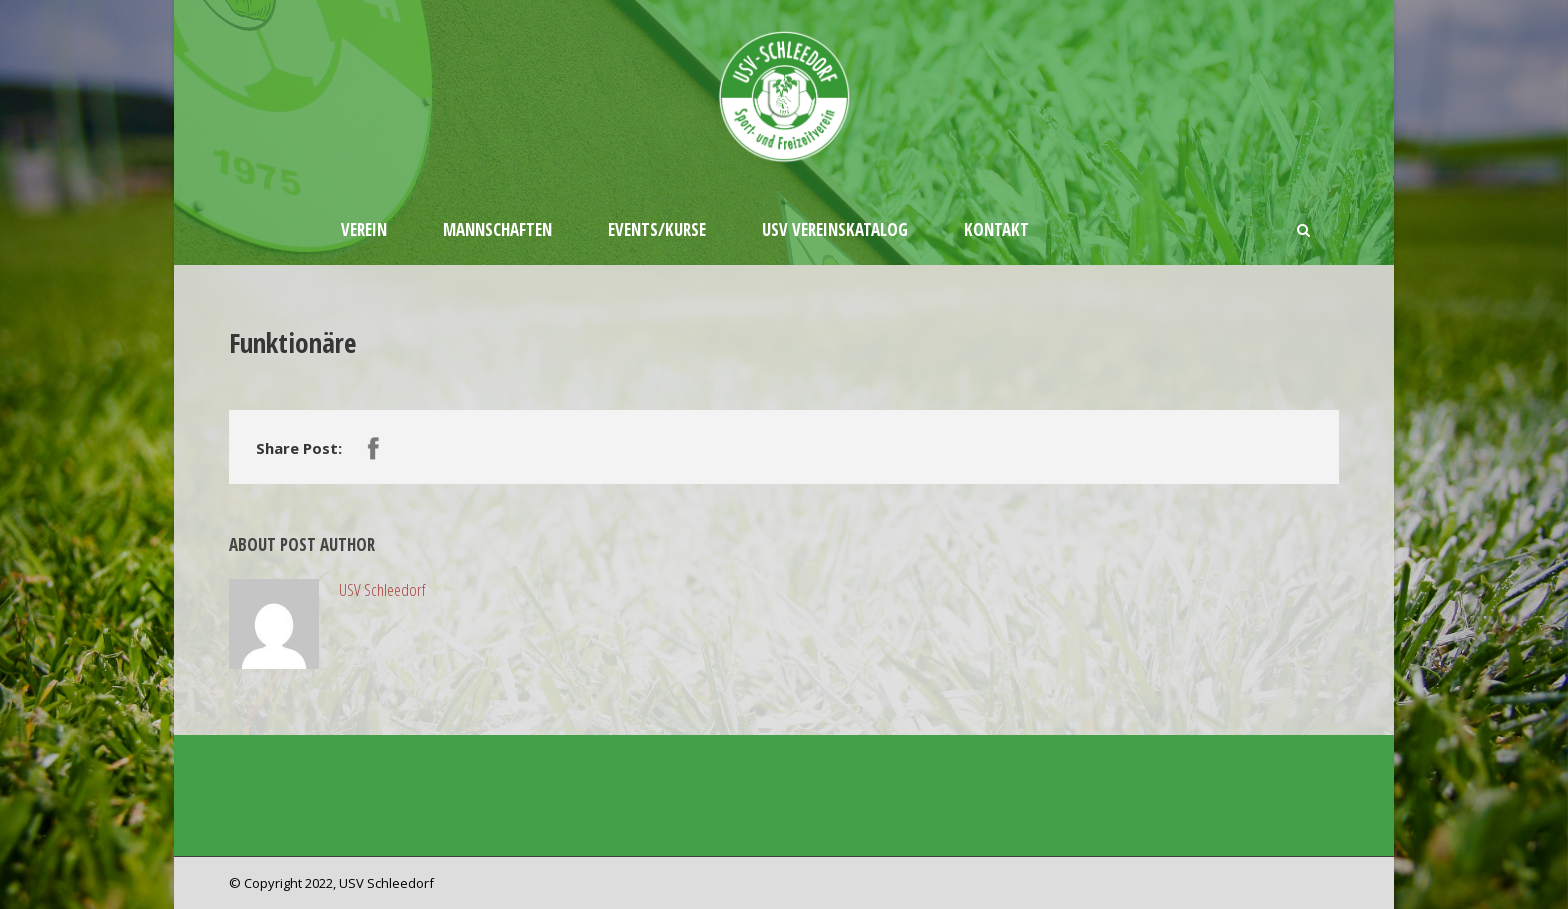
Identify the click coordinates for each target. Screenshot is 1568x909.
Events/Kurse (657, 229)
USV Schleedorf (382, 589)
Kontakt (996, 229)
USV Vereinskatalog (835, 229)
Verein (364, 229)
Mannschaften (497, 229)
